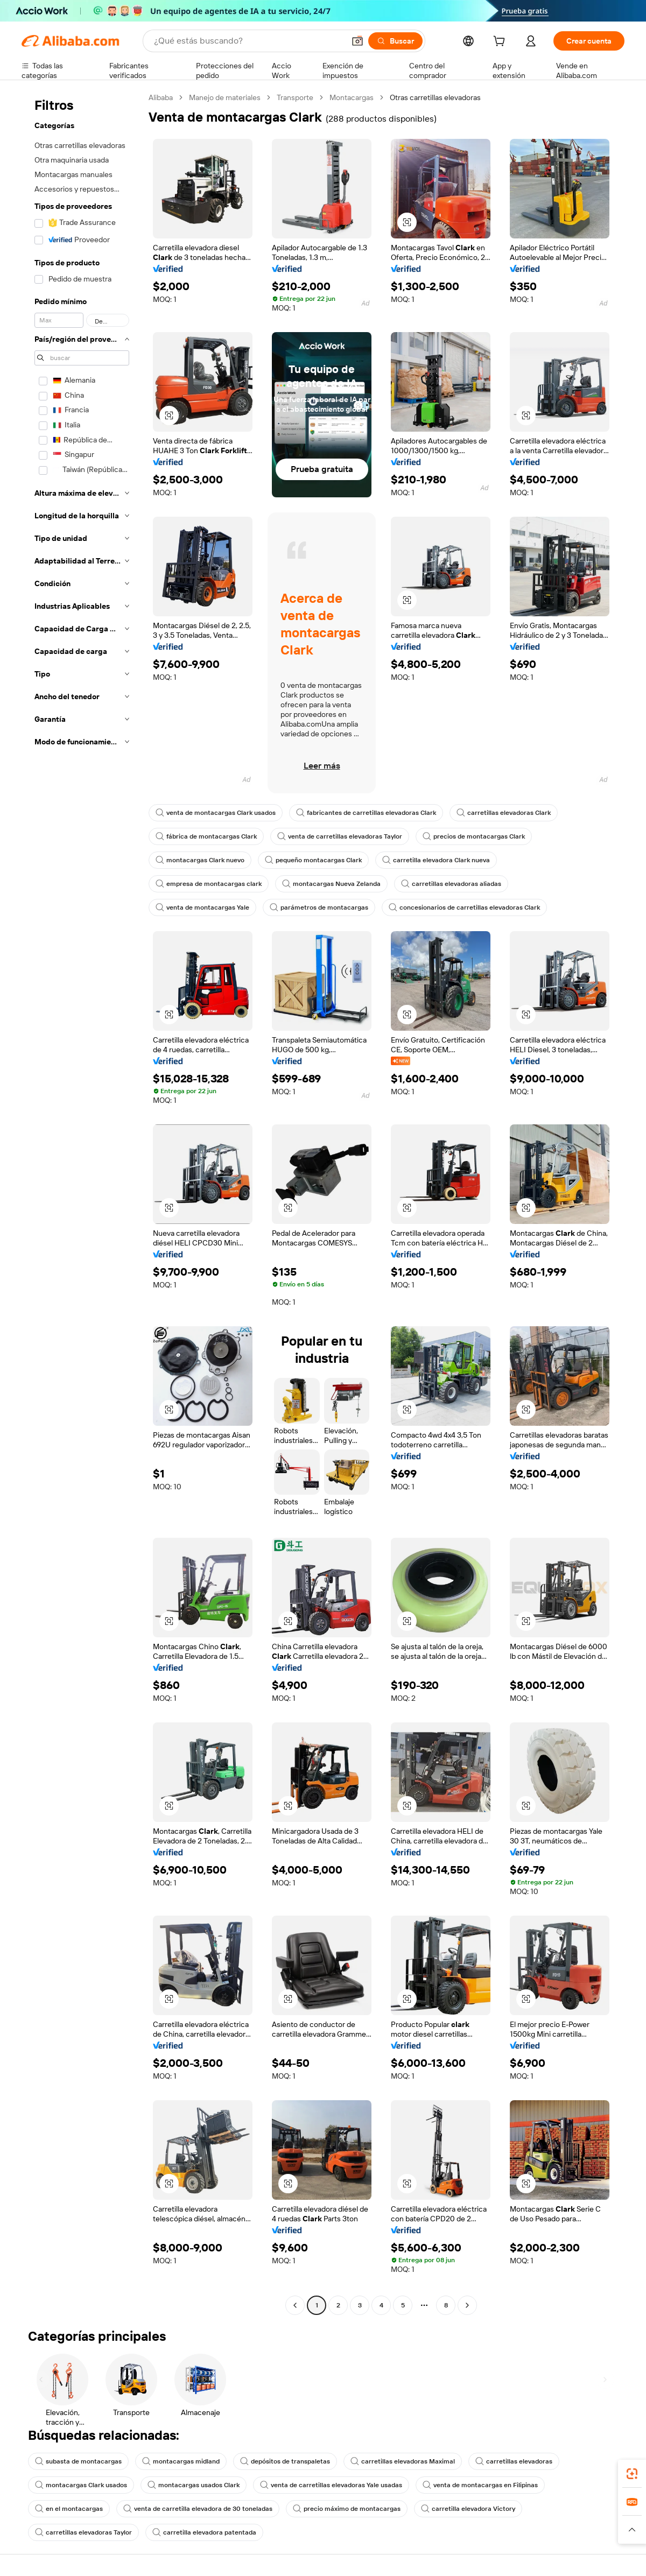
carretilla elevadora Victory (468, 2508)
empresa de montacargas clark (209, 883)
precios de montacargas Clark (474, 836)
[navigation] (82, 1202)
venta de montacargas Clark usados (216, 812)
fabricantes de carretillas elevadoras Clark (366, 812)
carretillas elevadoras (513, 2461)
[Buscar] (395, 41)
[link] (632, 2474)
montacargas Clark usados (81, 2485)
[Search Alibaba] (248, 41)
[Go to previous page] (295, 2305)
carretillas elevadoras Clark (504, 812)
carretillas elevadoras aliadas (451, 883)
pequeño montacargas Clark (313, 860)
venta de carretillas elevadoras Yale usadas (331, 2485)
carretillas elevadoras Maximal (402, 2461)
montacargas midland (181, 2461)
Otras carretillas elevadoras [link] (435, 97)
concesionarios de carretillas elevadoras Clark (464, 907)
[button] (357, 40)
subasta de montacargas (78, 2461)
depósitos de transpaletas (285, 2461)
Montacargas (351, 97)
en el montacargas (69, 2508)
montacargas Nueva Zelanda (331, 883)
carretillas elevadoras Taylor (83, 2532)
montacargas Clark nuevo (200, 860)
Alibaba (161, 97)
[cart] (501, 42)
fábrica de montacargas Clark (206, 836)
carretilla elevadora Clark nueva (436, 860)
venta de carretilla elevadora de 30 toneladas (197, 2508)
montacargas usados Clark (194, 2485)
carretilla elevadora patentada (204, 2532)
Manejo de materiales (225, 97)
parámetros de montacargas (319, 907)
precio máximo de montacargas (347, 2508)
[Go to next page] (467, 2305)
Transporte (295, 97)
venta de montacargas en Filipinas (480, 2485)
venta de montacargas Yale (202, 907)
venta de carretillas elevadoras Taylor (339, 836)
